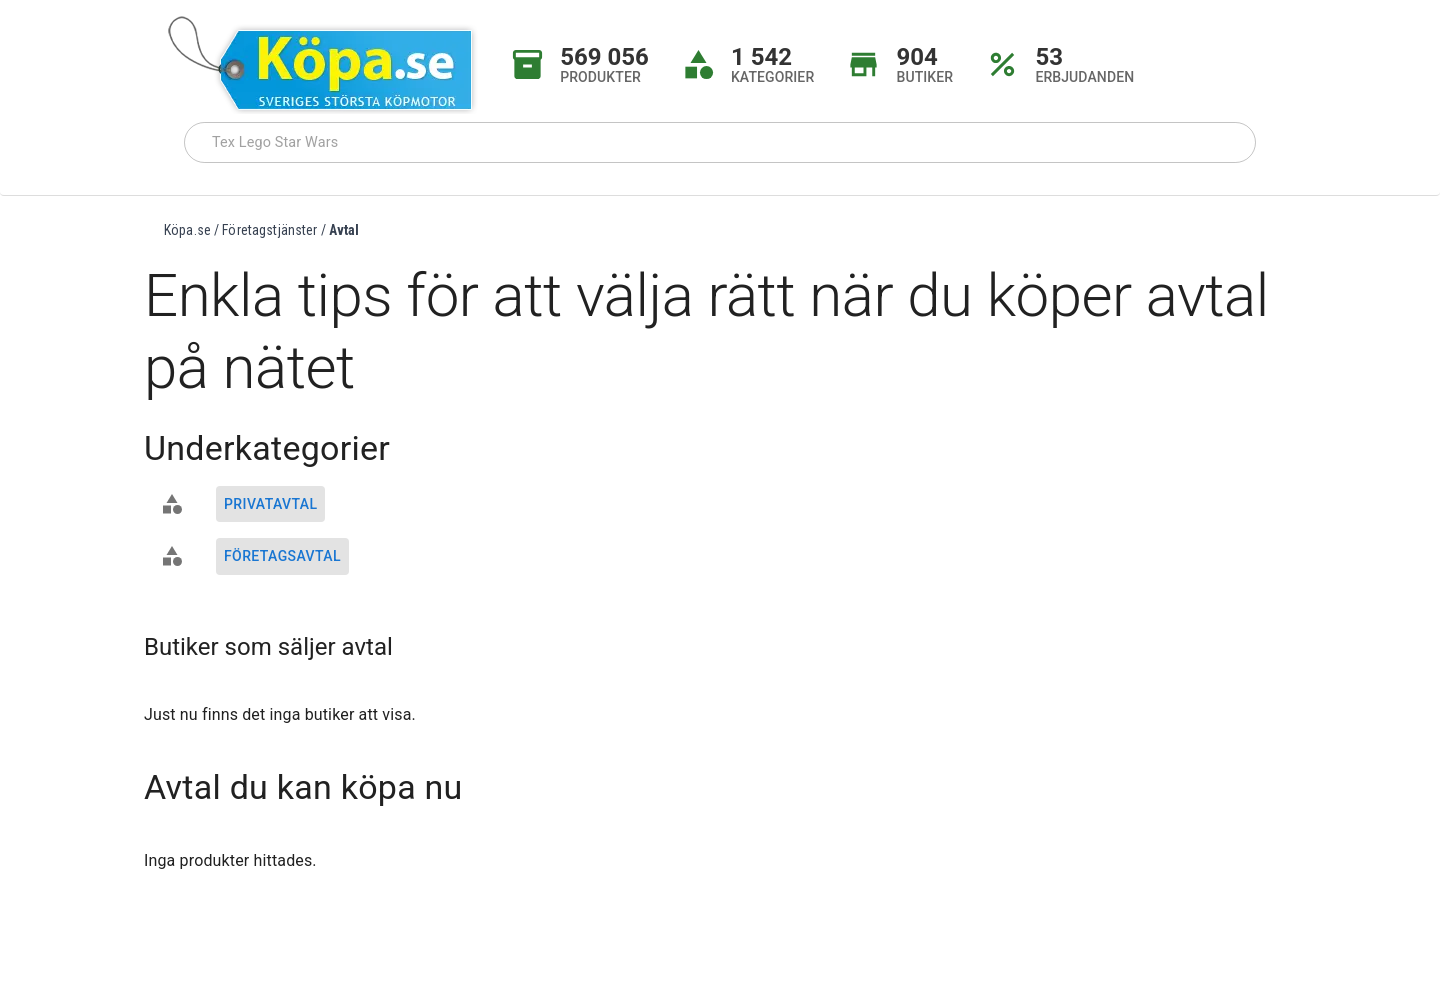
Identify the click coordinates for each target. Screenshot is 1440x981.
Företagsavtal (282, 556)
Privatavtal (270, 504)
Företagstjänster (269, 230)
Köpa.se (187, 230)
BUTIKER (924, 77)
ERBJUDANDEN (1084, 77)
